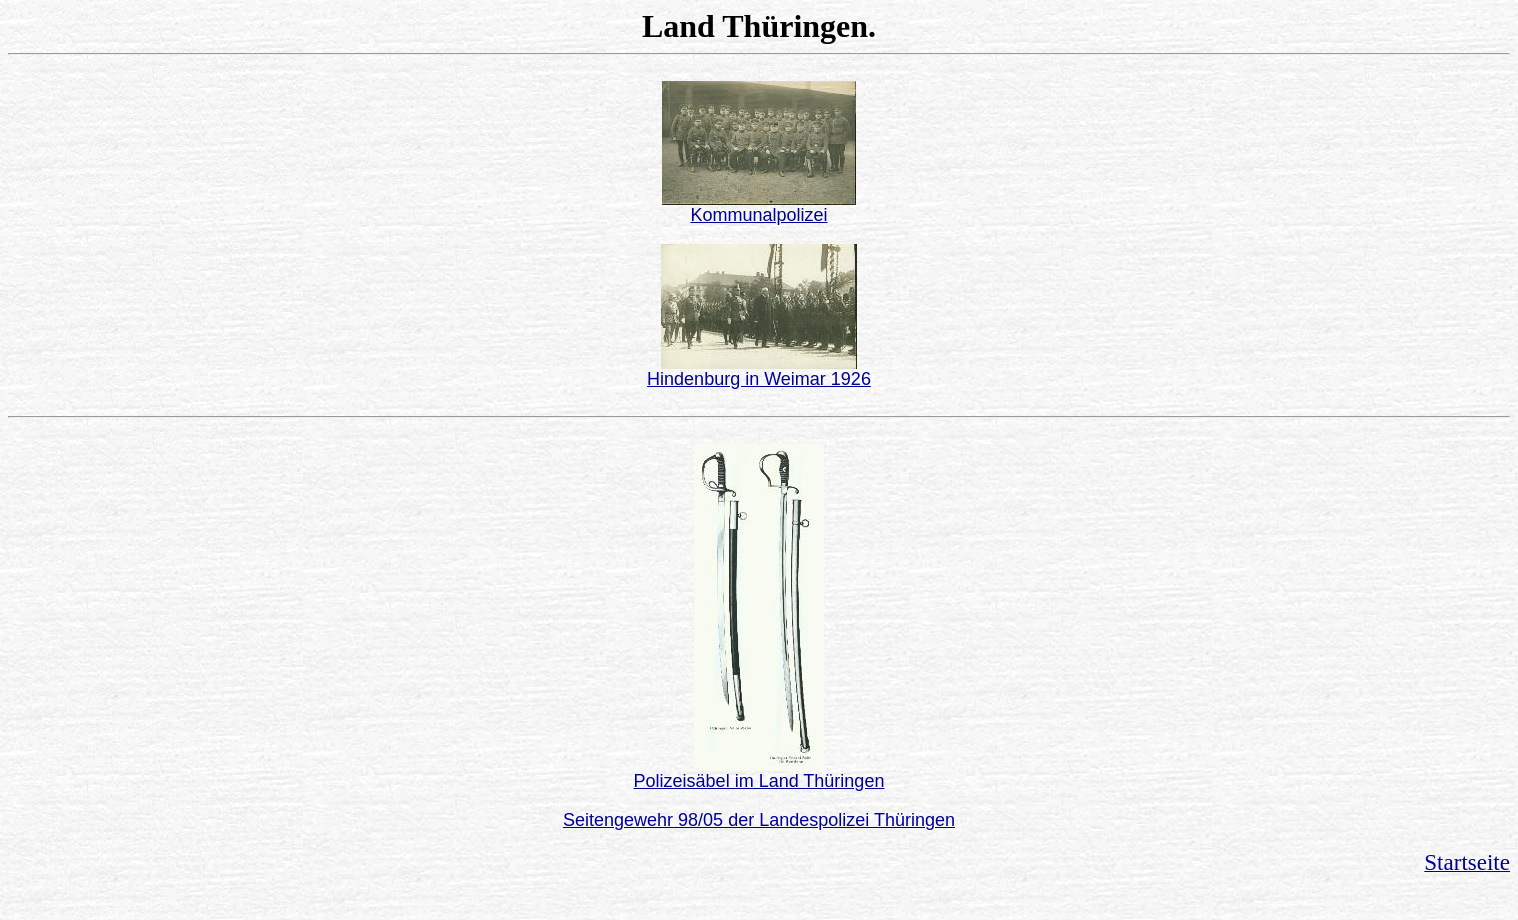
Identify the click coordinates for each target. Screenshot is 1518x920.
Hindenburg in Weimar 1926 (759, 379)
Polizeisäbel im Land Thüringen (759, 781)
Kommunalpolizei (758, 215)
